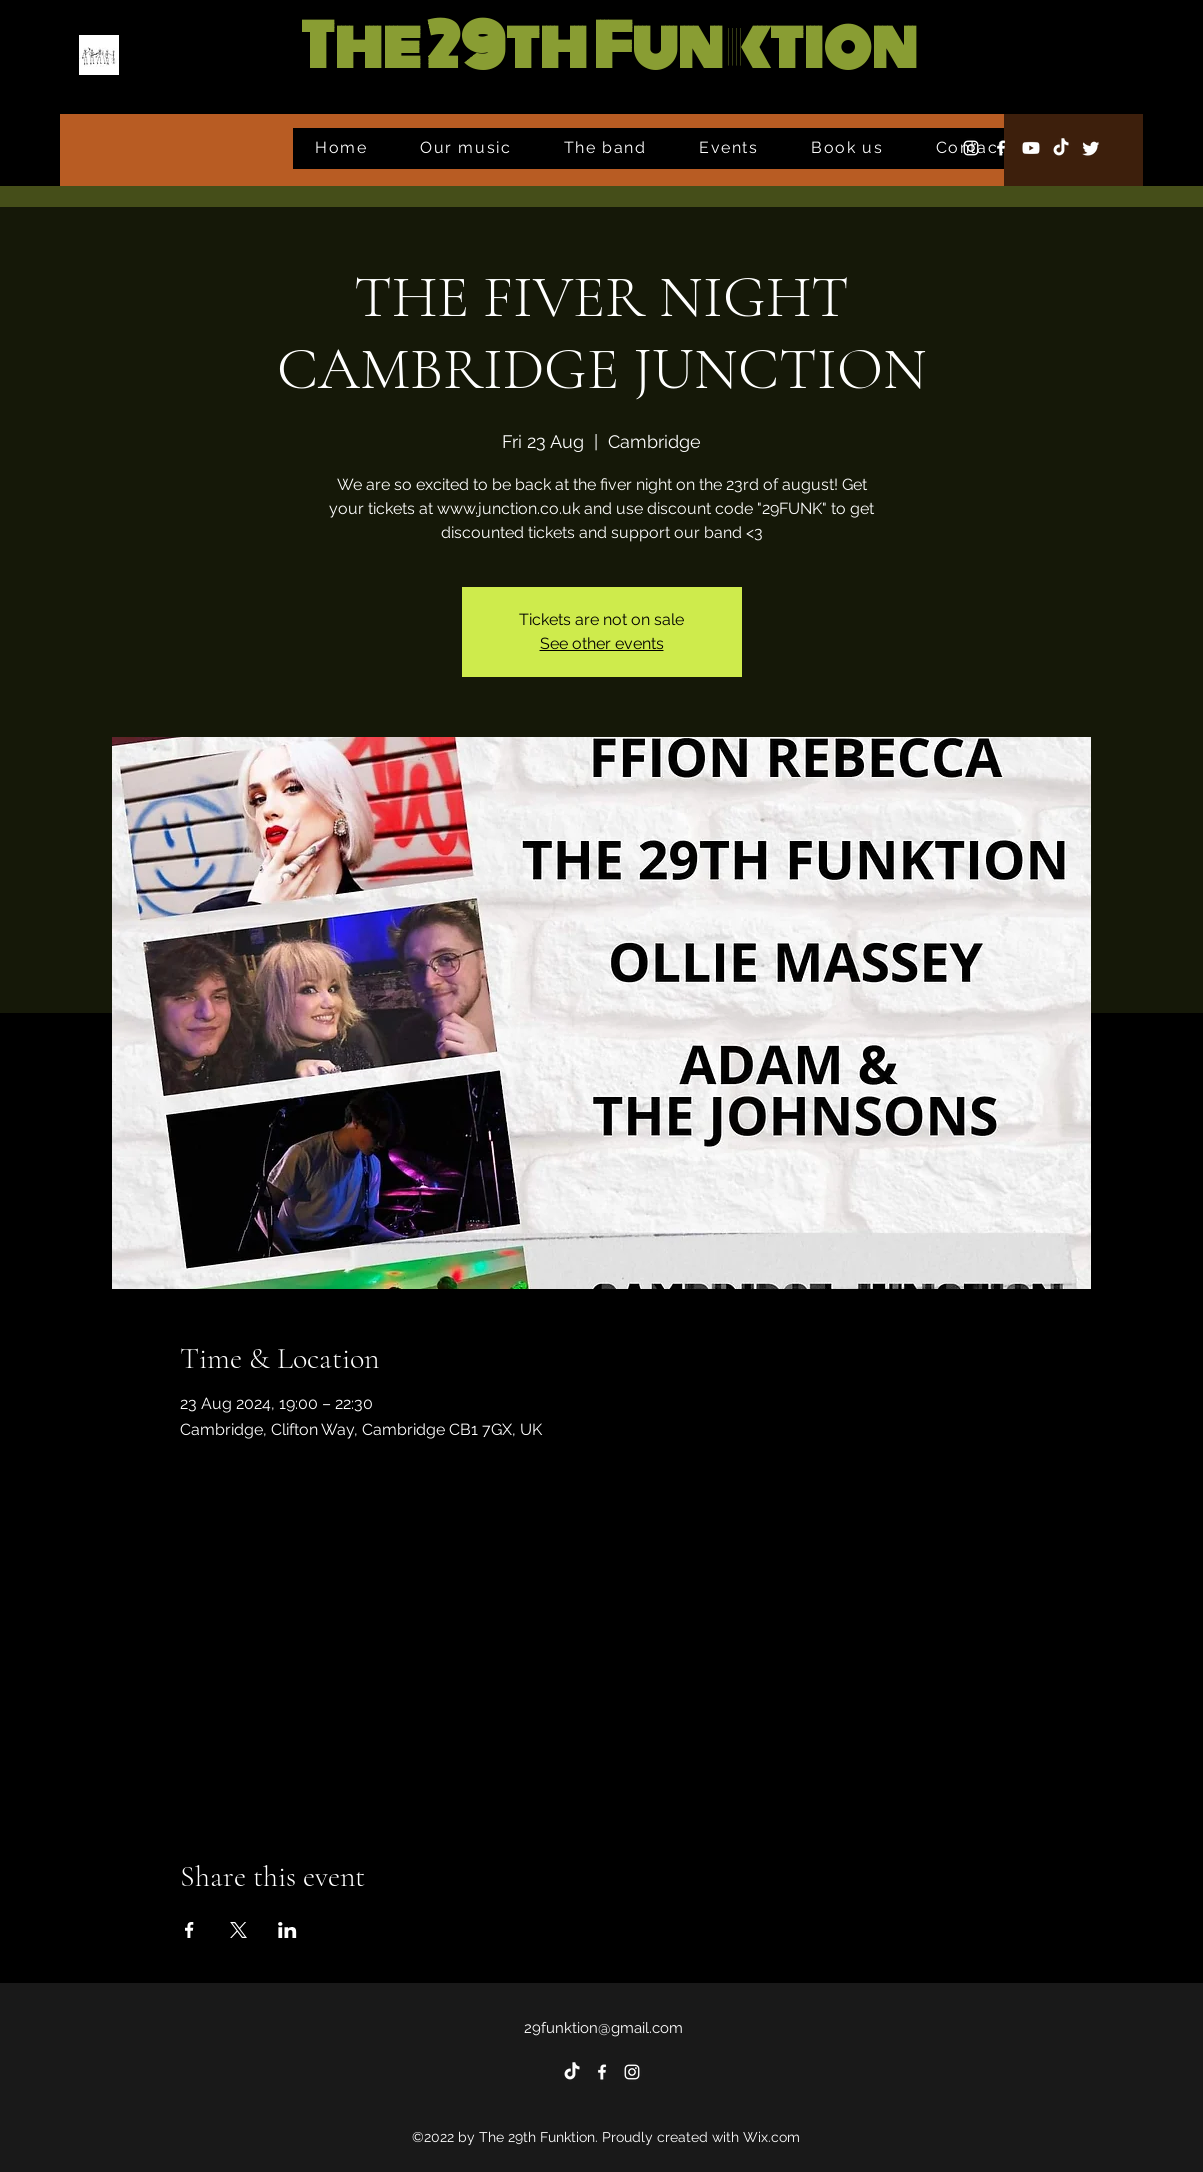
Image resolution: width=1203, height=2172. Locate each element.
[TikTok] (1061, 148)
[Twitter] (1091, 148)
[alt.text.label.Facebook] (1001, 148)
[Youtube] (1031, 148)
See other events (602, 643)
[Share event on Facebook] (189, 1930)
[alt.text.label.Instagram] (971, 148)
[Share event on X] (238, 1930)
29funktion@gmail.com (603, 2028)
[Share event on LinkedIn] (287, 1930)
